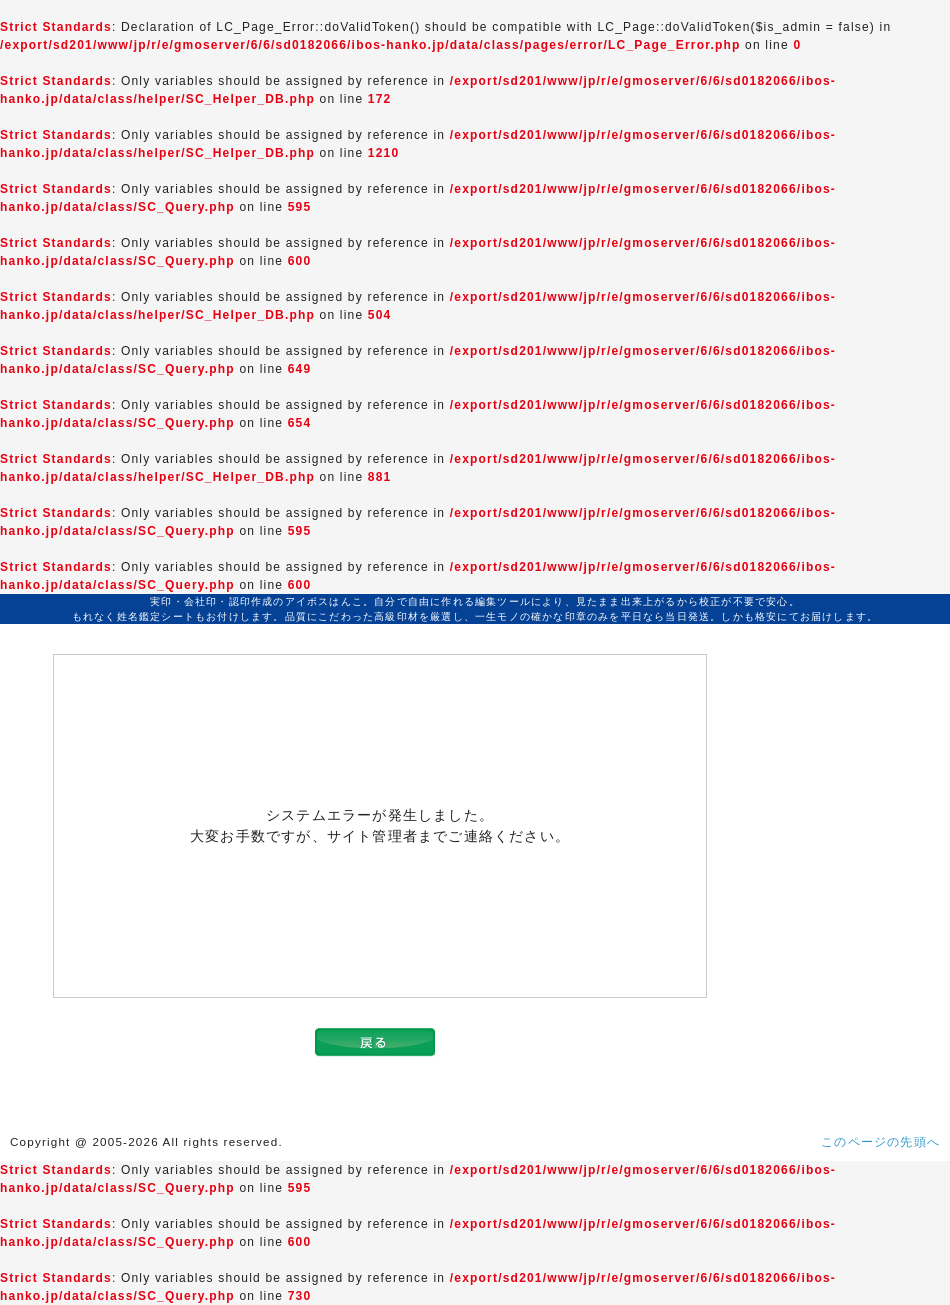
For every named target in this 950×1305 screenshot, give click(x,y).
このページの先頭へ (880, 1142)
